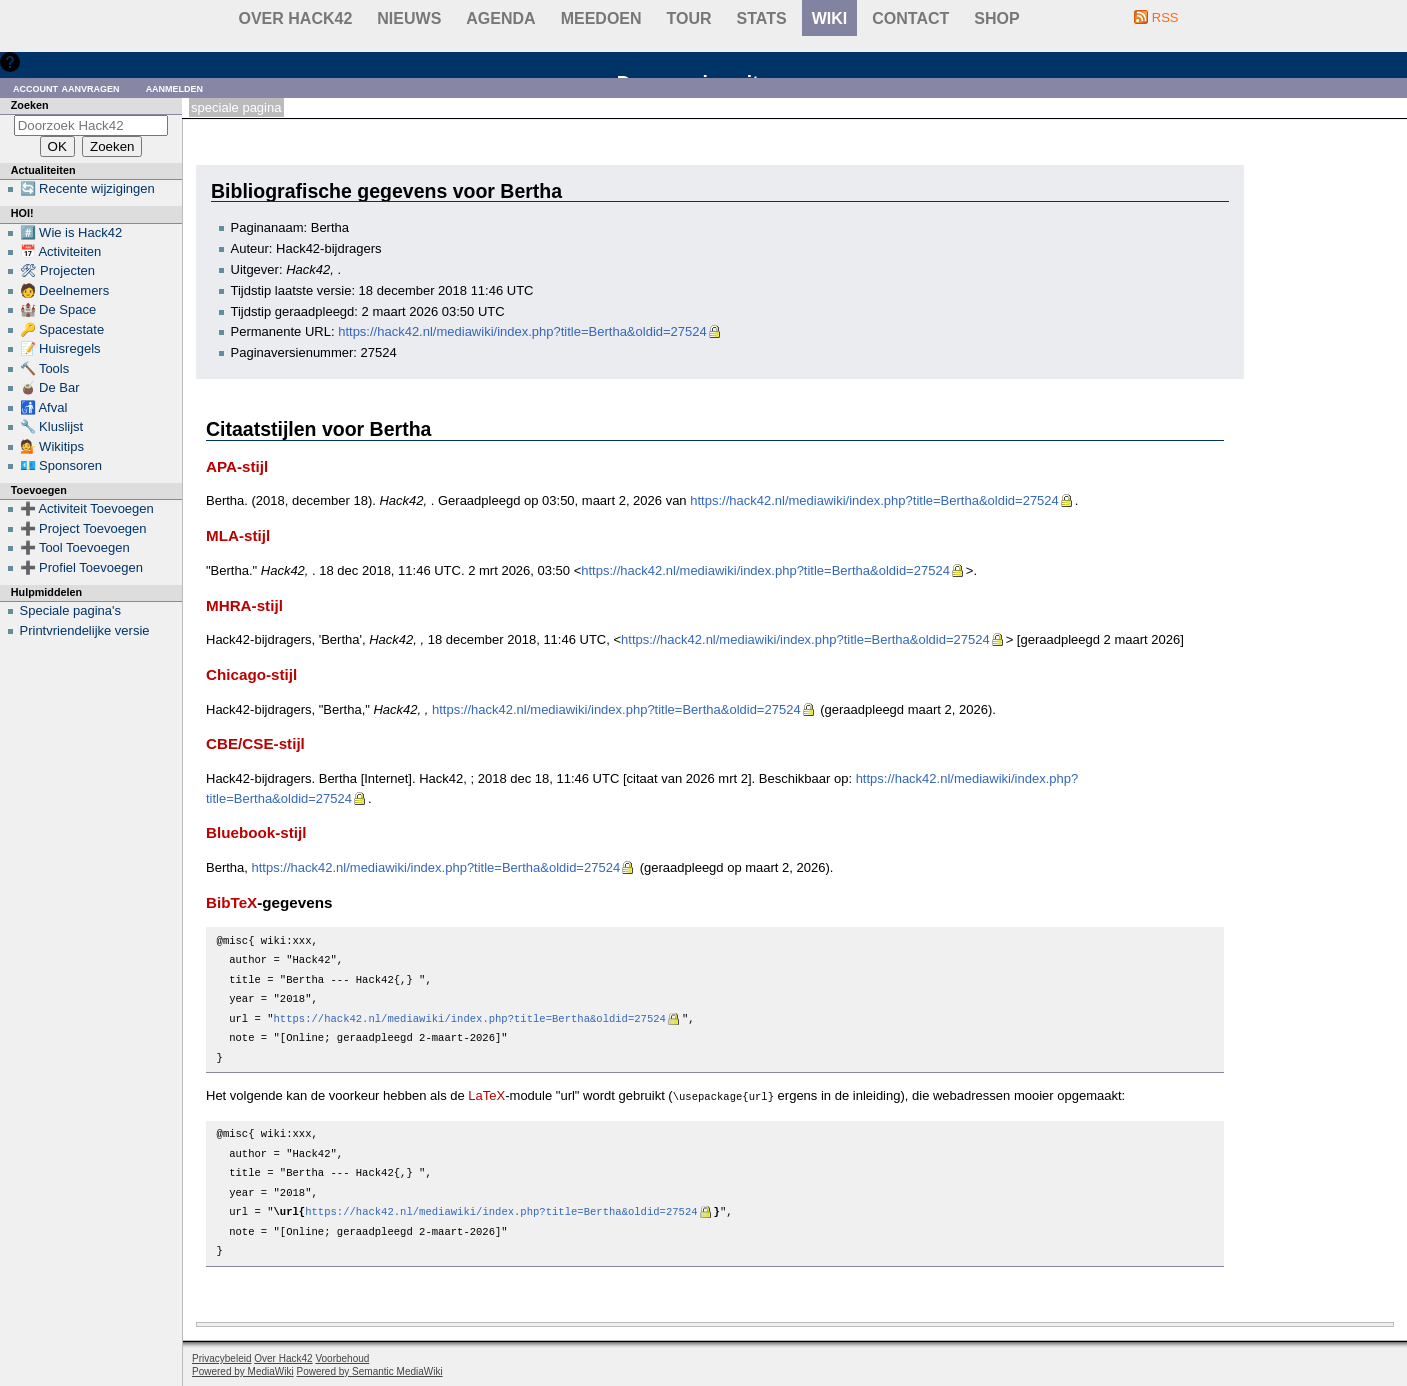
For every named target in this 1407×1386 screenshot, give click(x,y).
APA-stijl (237, 466)
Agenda (500, 18)
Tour (689, 18)
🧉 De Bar (50, 387)
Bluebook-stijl (256, 832)
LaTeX (486, 1095)
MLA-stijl (238, 535)
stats (762, 18)
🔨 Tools (45, 368)
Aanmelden (175, 87)
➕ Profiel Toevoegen (81, 567)
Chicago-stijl (251, 674)
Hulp (38, 61)
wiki (830, 18)
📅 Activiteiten (61, 251)
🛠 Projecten (58, 270)
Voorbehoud (342, 1357)
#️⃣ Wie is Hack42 (71, 232)
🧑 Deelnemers (65, 290)
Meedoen (601, 18)
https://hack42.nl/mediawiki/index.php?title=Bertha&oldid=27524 (522, 331)
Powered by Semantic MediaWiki (370, 1370)
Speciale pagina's (71, 610)
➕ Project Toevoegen (83, 528)
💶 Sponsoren (61, 465)
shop (996, 18)
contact (910, 18)
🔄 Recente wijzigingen (87, 188)
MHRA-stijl (244, 605)
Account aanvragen (66, 87)
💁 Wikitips (52, 446)
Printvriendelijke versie (85, 630)
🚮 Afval (44, 407)
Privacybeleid (221, 1357)
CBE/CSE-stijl (255, 743)
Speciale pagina (236, 107)
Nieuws (409, 18)
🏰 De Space (58, 309)
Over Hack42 (296, 18)
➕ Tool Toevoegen (75, 547)
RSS (1165, 17)
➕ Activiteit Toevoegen (87, 508)
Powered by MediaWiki (243, 1370)
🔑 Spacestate (62, 329)
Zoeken (30, 105)
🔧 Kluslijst (52, 426)
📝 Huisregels (60, 348)
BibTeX (231, 902)
